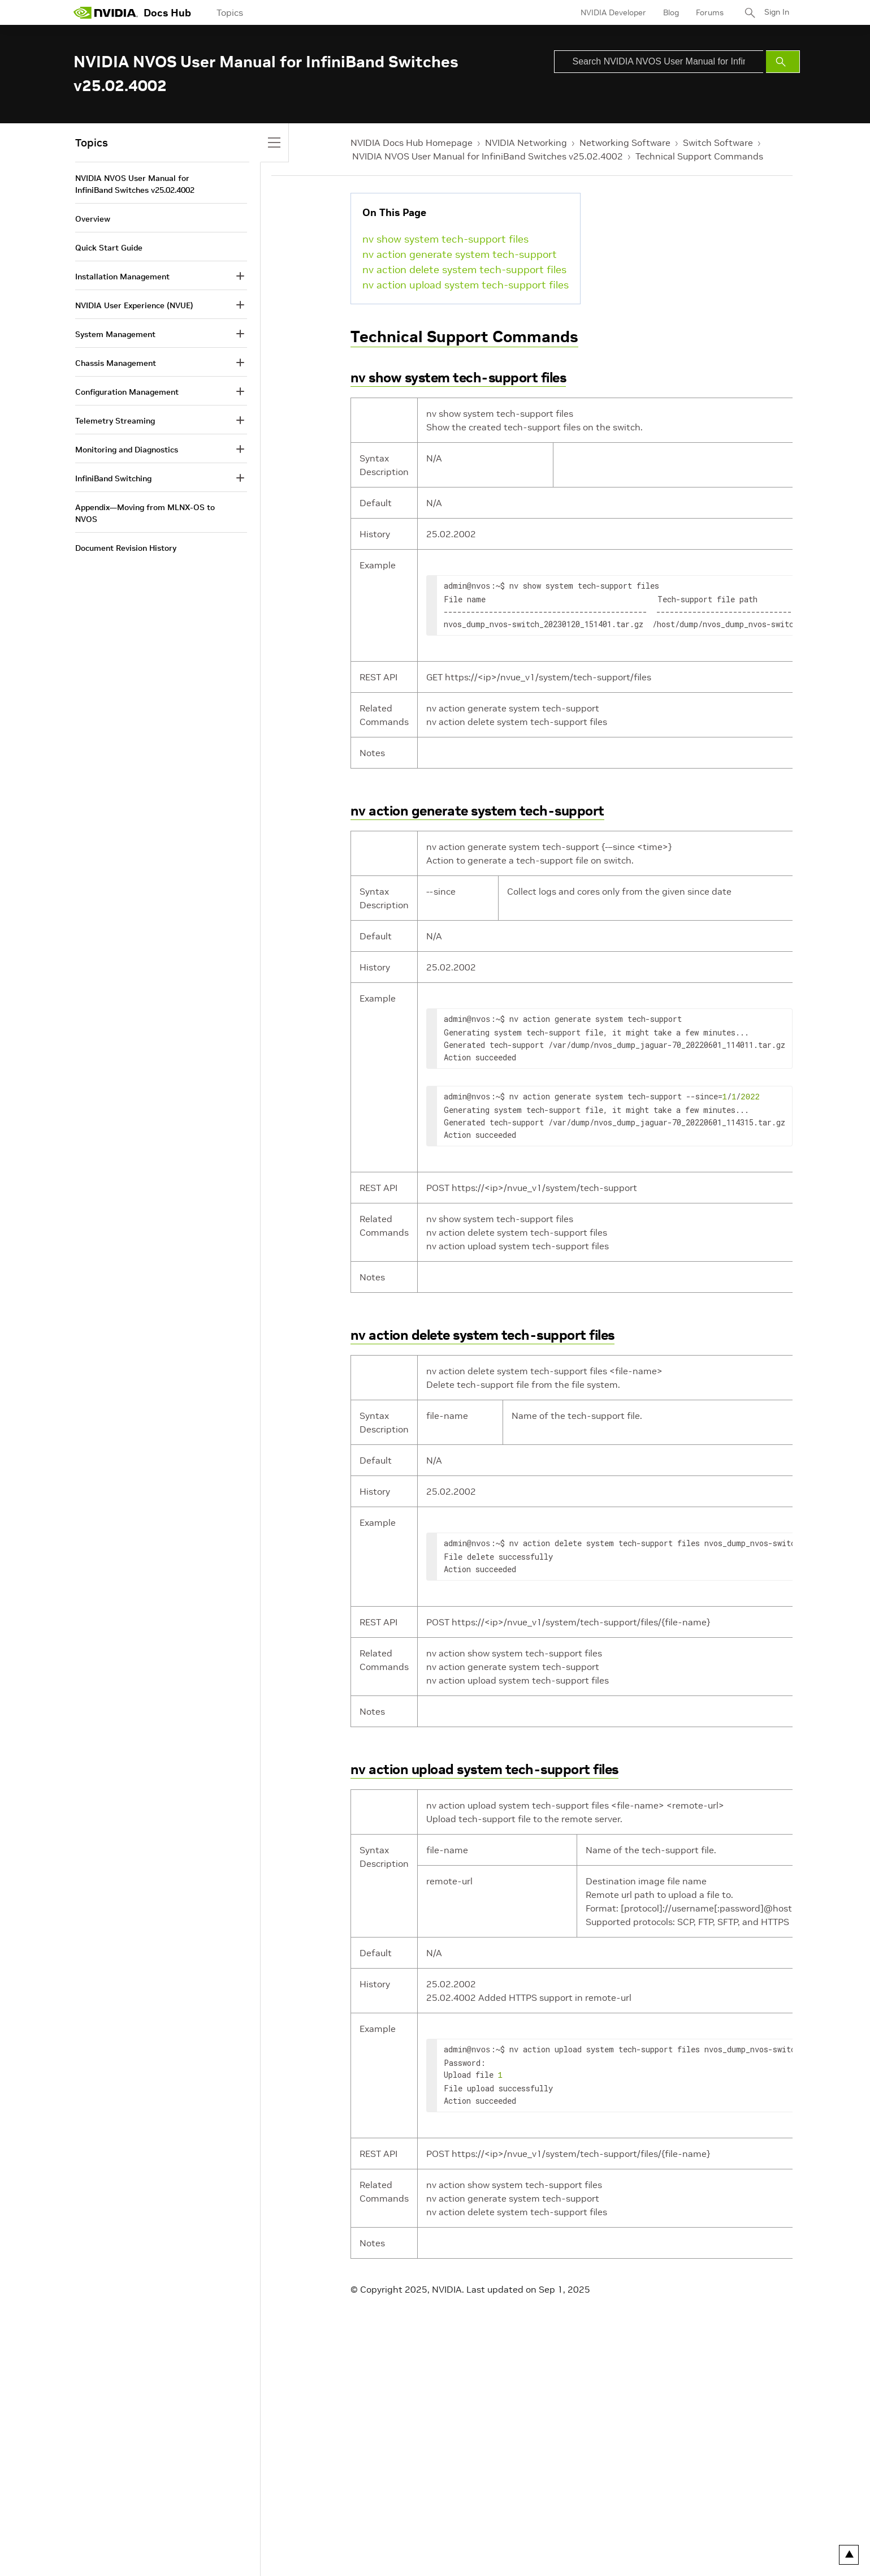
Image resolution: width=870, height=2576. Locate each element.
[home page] (105, 12)
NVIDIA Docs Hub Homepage (411, 142)
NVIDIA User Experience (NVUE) (134, 305)
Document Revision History (125, 548)
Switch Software (718, 142)
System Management (115, 334)
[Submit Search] (783, 61)
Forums (708, 12)
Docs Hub (167, 12)
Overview (92, 219)
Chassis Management (115, 363)
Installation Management (122, 276)
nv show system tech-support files (445, 238)
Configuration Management (127, 392)
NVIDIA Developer (612, 12)
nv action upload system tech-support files (465, 284)
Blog (670, 12)
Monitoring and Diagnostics (126, 450)
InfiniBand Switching (113, 478)
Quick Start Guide (108, 248)
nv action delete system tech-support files (464, 269)
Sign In (776, 12)
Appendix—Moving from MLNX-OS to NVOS (145, 513)
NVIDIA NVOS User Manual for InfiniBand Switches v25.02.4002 (487, 156)
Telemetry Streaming (115, 421)
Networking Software (624, 142)
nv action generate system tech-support (459, 254)
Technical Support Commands (699, 156)
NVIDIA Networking (526, 142)
